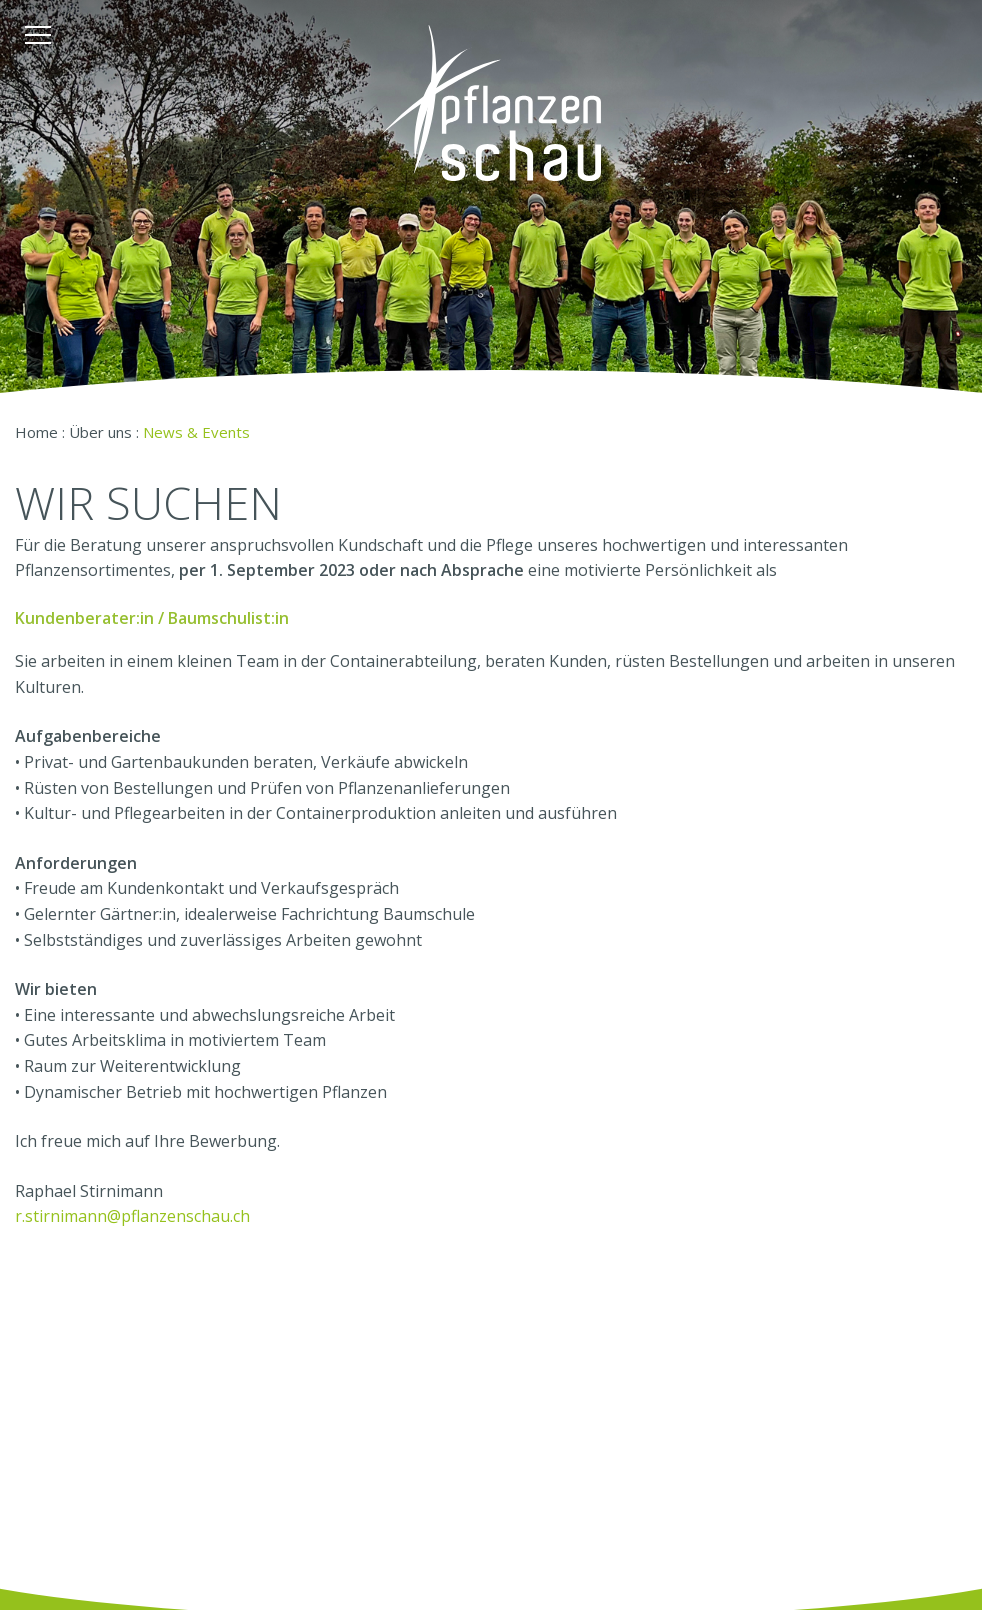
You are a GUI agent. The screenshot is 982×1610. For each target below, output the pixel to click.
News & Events (196, 432)
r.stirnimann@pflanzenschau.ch (132, 1216)
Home (36, 432)
